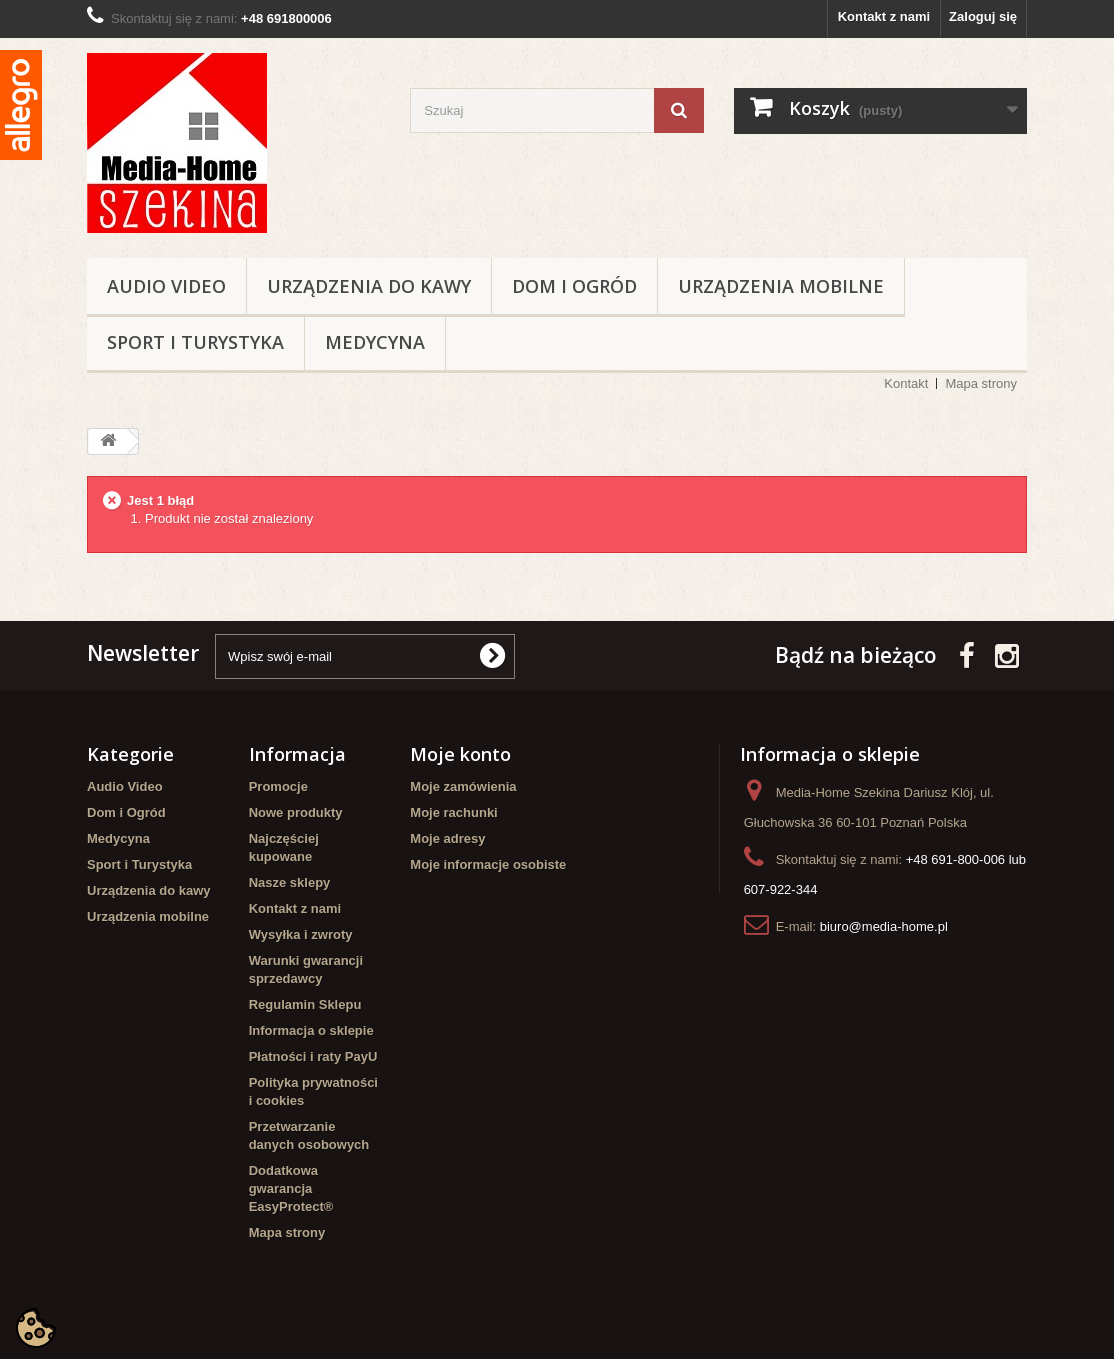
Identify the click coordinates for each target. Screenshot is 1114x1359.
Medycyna (375, 342)
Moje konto (460, 754)
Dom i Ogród (574, 286)
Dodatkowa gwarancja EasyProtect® (291, 1188)
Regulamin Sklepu (305, 1004)
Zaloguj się (983, 16)
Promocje (278, 786)
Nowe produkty (296, 812)
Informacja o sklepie (311, 1030)
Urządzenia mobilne (781, 286)
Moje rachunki (453, 812)
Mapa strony (981, 383)
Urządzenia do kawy (369, 286)
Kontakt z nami (884, 16)
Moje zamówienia (463, 786)
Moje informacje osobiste (488, 864)
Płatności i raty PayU (313, 1056)
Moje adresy (447, 838)
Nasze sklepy (290, 882)
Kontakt (906, 383)
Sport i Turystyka (195, 342)
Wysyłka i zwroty (301, 934)
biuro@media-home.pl (884, 926)
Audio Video (166, 286)
